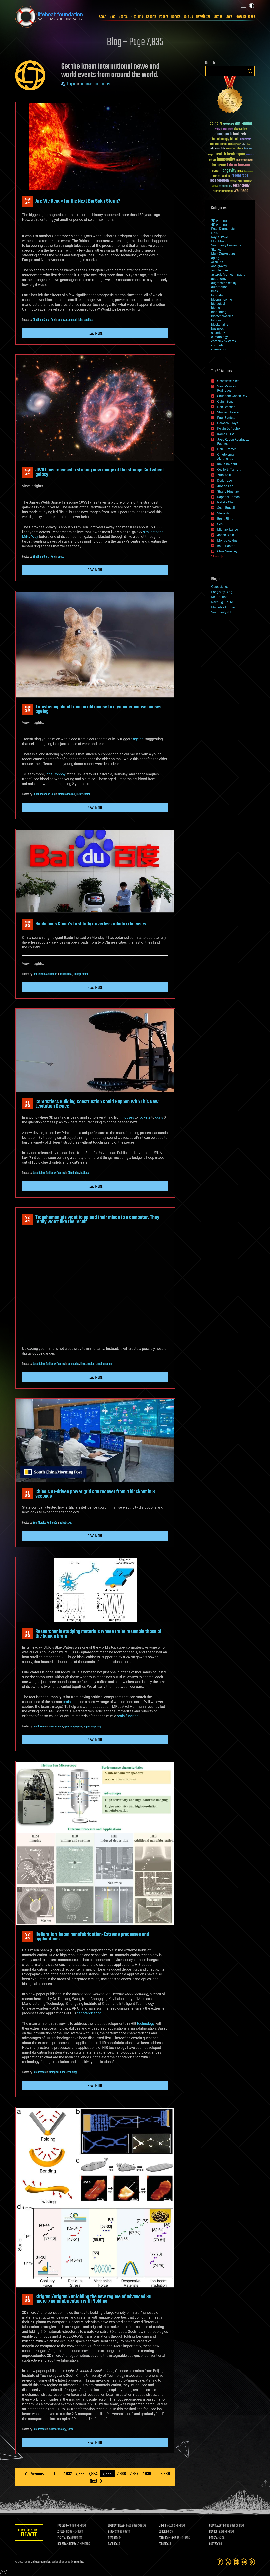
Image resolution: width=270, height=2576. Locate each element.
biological (54, 2072)
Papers (163, 16)
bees (214, 291)
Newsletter (203, 16)
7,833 (80, 2473)
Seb (220, 524)
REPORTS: (113, 2538)
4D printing (219, 224)
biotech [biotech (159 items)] (239, 134)
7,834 (93, 2473)
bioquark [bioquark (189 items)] (223, 134)
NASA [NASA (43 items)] (240, 171)
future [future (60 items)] (239, 148)
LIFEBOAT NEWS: (116, 2525)
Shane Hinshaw (228, 491)
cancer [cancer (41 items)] (223, 144)
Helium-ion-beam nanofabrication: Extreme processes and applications (92, 1936)
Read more (95, 333)
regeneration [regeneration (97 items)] (219, 180)
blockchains (219, 324)
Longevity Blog (221, 592)
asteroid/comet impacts (228, 274)
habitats (84, 1173)
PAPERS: (112, 2544)
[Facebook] (220, 2561)
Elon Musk (218, 241)
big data (217, 295)
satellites (88, 320)
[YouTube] (244, 2561)
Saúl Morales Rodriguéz (45, 1522)
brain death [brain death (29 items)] (214, 144)
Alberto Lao (225, 486)
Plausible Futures (223, 607)
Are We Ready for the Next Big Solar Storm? (77, 201)
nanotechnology (68, 2072)
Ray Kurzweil (220, 237)
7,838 (146, 2473)
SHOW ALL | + (217, 556)
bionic (215, 308)
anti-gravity (219, 266)
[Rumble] (252, 2561)
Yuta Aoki (224, 475)
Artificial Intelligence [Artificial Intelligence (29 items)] (224, 129)
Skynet (216, 249)
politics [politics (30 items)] (216, 176)
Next (93, 2481)
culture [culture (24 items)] (244, 144)
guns (159, 1117)
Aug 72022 (27, 1104)
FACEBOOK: (63, 2525)
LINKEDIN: (164, 2525)
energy (61, 320)
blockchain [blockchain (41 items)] (245, 139)
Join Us (188, 16)
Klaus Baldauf (227, 464)
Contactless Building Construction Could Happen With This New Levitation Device (97, 1104)
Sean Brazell (226, 508)
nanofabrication (89, 2013)
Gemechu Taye (227, 423)
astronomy (218, 279)
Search (250, 71)
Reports (151, 16)
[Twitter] (228, 2561)
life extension (83, 794)
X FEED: (61, 2531)
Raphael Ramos (228, 497)
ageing (138, 739)
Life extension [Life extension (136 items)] (238, 165)
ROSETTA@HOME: (67, 2544)
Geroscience (219, 587)
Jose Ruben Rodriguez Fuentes (49, 1173)
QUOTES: (213, 2544)
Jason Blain (225, 535)
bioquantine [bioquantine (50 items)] (240, 128)
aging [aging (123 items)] (214, 123)
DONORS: (163, 2531)
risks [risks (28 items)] (240, 181)
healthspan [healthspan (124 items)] (236, 154)
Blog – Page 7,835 (135, 42)
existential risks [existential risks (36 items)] (217, 148)
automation (219, 287)
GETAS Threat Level (29, 2533)
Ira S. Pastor (225, 546)
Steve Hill (223, 513)
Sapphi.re (78, 2562)
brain (67, 1702)
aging (215, 258)
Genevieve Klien (228, 381)
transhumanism (104, 1364)
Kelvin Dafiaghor (229, 428)
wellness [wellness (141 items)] (241, 190)
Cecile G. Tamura (229, 469)
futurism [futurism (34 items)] (248, 149)
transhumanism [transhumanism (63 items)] (223, 191)
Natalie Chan (226, 502)
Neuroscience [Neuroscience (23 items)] (248, 171)
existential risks (74, 320)
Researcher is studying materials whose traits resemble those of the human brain (98, 1634)
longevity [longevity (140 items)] (228, 170)
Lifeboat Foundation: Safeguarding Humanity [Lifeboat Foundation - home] (49, 17)
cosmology (219, 349)
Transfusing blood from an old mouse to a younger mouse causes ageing (98, 709)
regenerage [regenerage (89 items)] (239, 175)
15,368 (164, 2473)
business (217, 328)
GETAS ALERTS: (217, 2525)
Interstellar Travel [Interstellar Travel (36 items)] (244, 160)
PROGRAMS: (215, 2538)
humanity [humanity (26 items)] (250, 155)
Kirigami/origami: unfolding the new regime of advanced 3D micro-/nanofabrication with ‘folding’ (93, 2299)
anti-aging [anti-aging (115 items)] (243, 123)
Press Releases (245, 16)
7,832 (67, 2473)
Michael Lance (227, 529)
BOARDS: (213, 2531)
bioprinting (218, 312)
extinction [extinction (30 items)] (230, 149)
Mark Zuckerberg (223, 254)
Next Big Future (222, 602)
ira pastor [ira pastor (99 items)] (219, 165)
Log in (71, 84)
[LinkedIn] (236, 2561)
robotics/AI (66, 974)
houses (128, 1117)
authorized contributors (95, 84)
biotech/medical (66, 794)
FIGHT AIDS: (64, 2538)
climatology (219, 337)
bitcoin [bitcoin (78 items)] (234, 139)
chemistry (218, 333)
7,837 (134, 2473)
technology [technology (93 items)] (241, 185)
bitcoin (216, 320)
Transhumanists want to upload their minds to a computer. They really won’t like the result (97, 1219)
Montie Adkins (227, 540)
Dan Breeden (39, 1726)
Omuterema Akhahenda (45, 974)
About (102, 16)
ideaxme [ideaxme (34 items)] (212, 160)
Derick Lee (224, 480)
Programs (137, 16)
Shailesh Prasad (228, 412)
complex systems (223, 341)
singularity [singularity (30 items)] (247, 181)
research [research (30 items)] (233, 181)
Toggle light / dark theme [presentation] (251, 5)
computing (73, 1364)
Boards (123, 16)
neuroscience (56, 1726)
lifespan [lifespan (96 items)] (214, 170)
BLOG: (111, 2531)
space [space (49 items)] (215, 185)
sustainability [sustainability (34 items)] (225, 186)
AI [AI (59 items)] (221, 124)
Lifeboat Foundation (40, 2562)
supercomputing (92, 1726)
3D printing (73, 1173)
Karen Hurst (225, 434)
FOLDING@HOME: (167, 2538)
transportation (81, 974)
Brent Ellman (226, 519)
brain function (127, 1716)
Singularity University (226, 245)
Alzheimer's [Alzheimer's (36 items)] (228, 124)
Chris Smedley (227, 551)
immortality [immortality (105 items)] (226, 159)
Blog (112, 16)
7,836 (121, 2473)
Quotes (217, 16)
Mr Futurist (219, 597)
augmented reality (224, 283)
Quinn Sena (225, 401)
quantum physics (73, 1726)
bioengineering (221, 299)
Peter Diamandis (223, 229)
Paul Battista (226, 418)
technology (146, 2023)
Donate (175, 16)
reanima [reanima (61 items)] (225, 176)
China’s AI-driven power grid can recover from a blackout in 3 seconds (95, 1494)
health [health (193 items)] (220, 154)
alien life (217, 262)
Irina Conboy (56, 774)
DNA (214, 233)
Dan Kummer (226, 449)
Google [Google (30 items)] (210, 155)
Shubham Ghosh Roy (44, 320)
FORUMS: (163, 2544)
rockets (144, 1117)
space (61, 556)
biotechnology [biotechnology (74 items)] (220, 139)
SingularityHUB (222, 612)
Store (229, 16)
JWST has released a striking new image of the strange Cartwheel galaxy (99, 472)
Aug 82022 (27, 201)
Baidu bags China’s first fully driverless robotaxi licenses (90, 924)
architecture (219, 270)
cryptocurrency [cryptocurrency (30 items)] (234, 144)
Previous (37, 2473)
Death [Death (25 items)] (249, 144)
